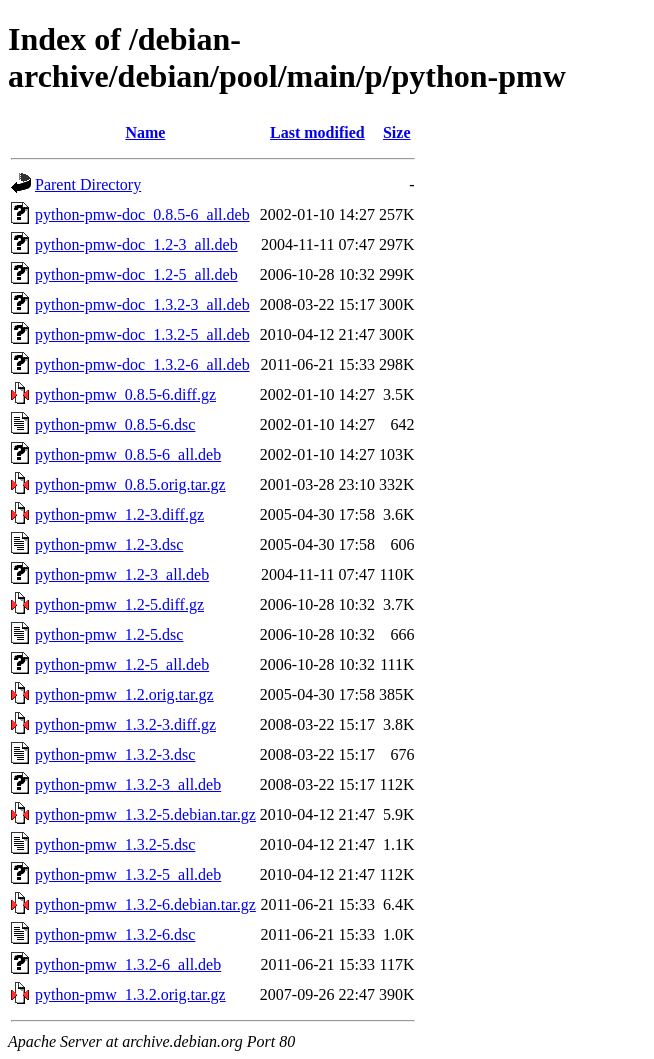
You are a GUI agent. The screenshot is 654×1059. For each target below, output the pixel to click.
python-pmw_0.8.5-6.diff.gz (125, 394)
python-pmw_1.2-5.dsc (109, 634)
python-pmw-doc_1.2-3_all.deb (136, 244)
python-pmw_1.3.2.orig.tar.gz (130, 994)
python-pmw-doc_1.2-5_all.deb (136, 274)
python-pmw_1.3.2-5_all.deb (128, 874)
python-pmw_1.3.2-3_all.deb (128, 784)
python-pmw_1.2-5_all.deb (122, 664)
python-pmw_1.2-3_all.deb (122, 574)
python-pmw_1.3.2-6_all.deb (128, 964)
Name (145, 132)
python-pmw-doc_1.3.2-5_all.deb (142, 334)
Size (397, 132)
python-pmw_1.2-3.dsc (109, 544)
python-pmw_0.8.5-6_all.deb (128, 454)
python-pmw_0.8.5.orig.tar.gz (130, 484)
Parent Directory (88, 184)
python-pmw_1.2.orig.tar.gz (124, 694)
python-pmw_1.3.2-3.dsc (115, 754)
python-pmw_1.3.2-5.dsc (115, 844)
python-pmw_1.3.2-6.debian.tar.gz (145, 904)
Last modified (317, 132)
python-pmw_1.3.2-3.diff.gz (125, 724)
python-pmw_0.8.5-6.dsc (115, 424)
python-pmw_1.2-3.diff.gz (119, 514)
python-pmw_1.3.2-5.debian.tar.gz (145, 814)
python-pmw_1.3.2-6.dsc (115, 934)
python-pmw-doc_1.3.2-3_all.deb (142, 304)
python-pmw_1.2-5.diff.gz (119, 604)
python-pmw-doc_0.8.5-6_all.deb (142, 214)
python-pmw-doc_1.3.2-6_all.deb (142, 364)
